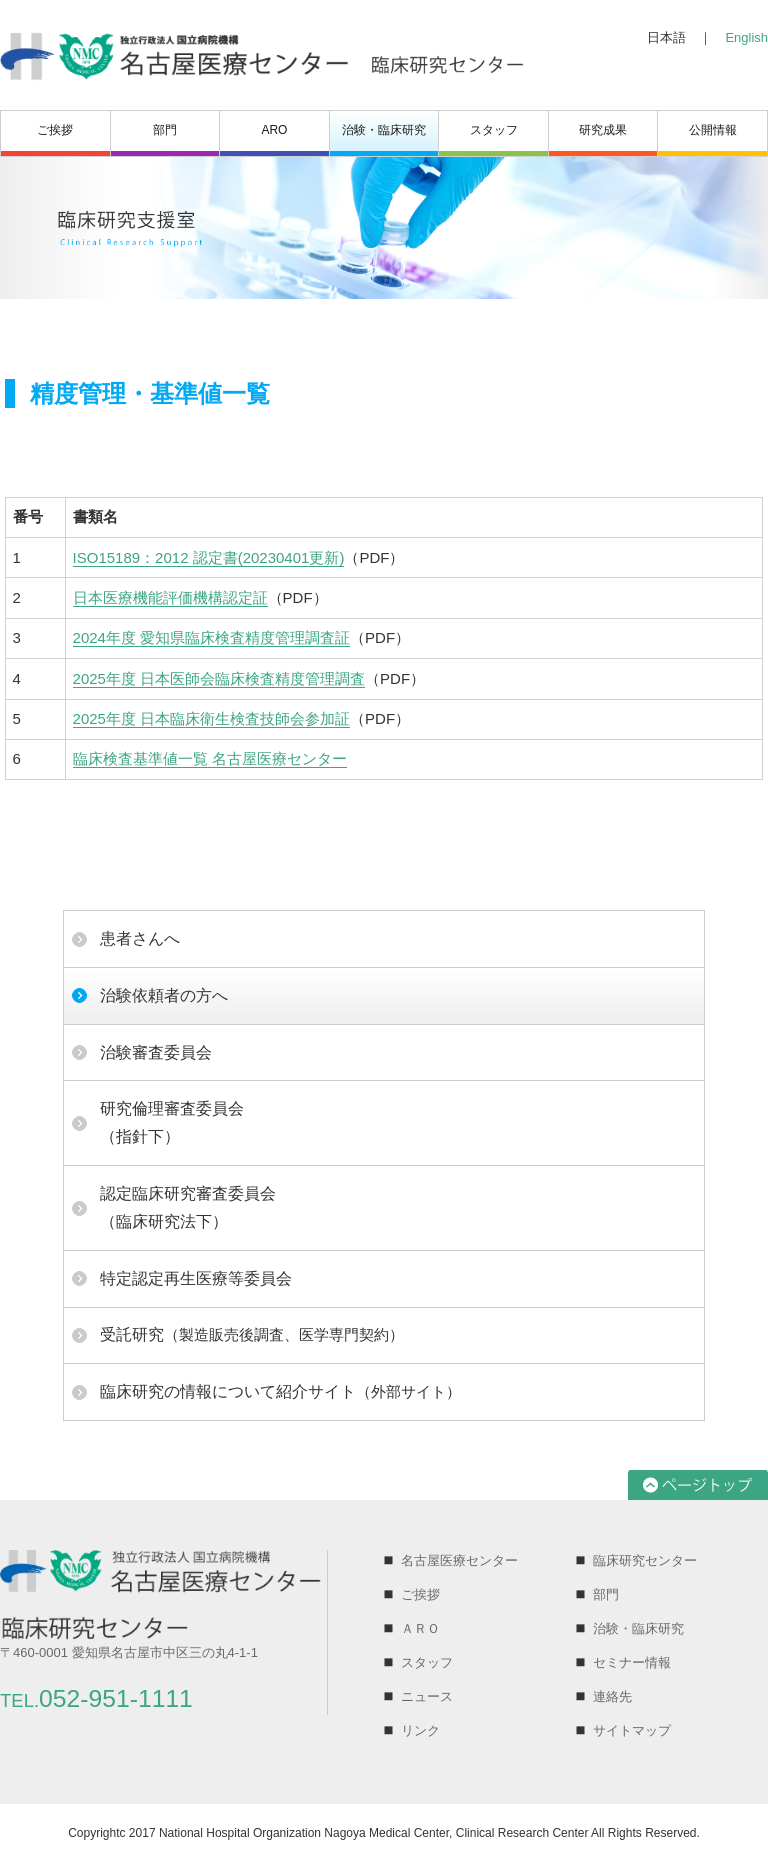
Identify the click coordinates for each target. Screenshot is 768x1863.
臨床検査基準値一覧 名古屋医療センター (210, 758)
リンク (420, 1730)
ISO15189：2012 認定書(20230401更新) (209, 557)
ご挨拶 (55, 130)
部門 (165, 130)
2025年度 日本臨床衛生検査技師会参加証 (212, 718)
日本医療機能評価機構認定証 (170, 597)
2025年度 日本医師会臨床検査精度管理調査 (219, 678)
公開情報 (713, 130)
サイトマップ (632, 1730)
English (746, 37)
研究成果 (603, 130)
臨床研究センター (645, 1560)
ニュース (427, 1696)
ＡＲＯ (420, 1628)
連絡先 (612, 1696)
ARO (274, 130)
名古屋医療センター (459, 1560)
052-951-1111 (96, 1698)
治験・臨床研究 (384, 130)
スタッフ (494, 130)
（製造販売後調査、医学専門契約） (252, 1334)
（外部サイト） (280, 1391)
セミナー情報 (632, 1662)
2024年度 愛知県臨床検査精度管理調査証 (212, 637)
